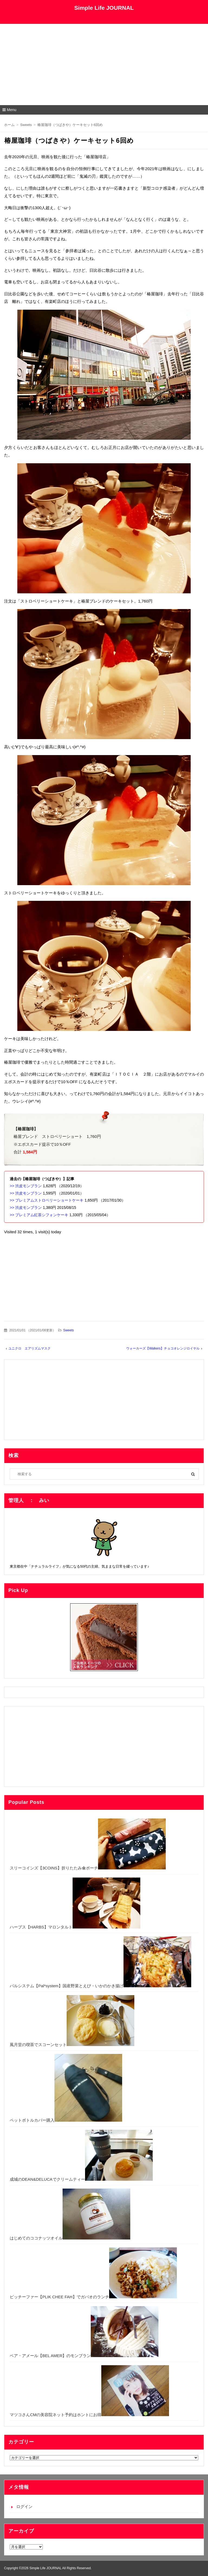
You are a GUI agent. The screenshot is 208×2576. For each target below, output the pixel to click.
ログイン (24, 2506)
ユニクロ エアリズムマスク (29, 1348)
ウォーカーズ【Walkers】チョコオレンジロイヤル (163, 1348)
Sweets (68, 1330)
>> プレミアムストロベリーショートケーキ (46, 1200)
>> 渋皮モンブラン (26, 1186)
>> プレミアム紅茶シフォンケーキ (39, 1215)
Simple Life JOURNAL (104, 8)
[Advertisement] (104, 64)
